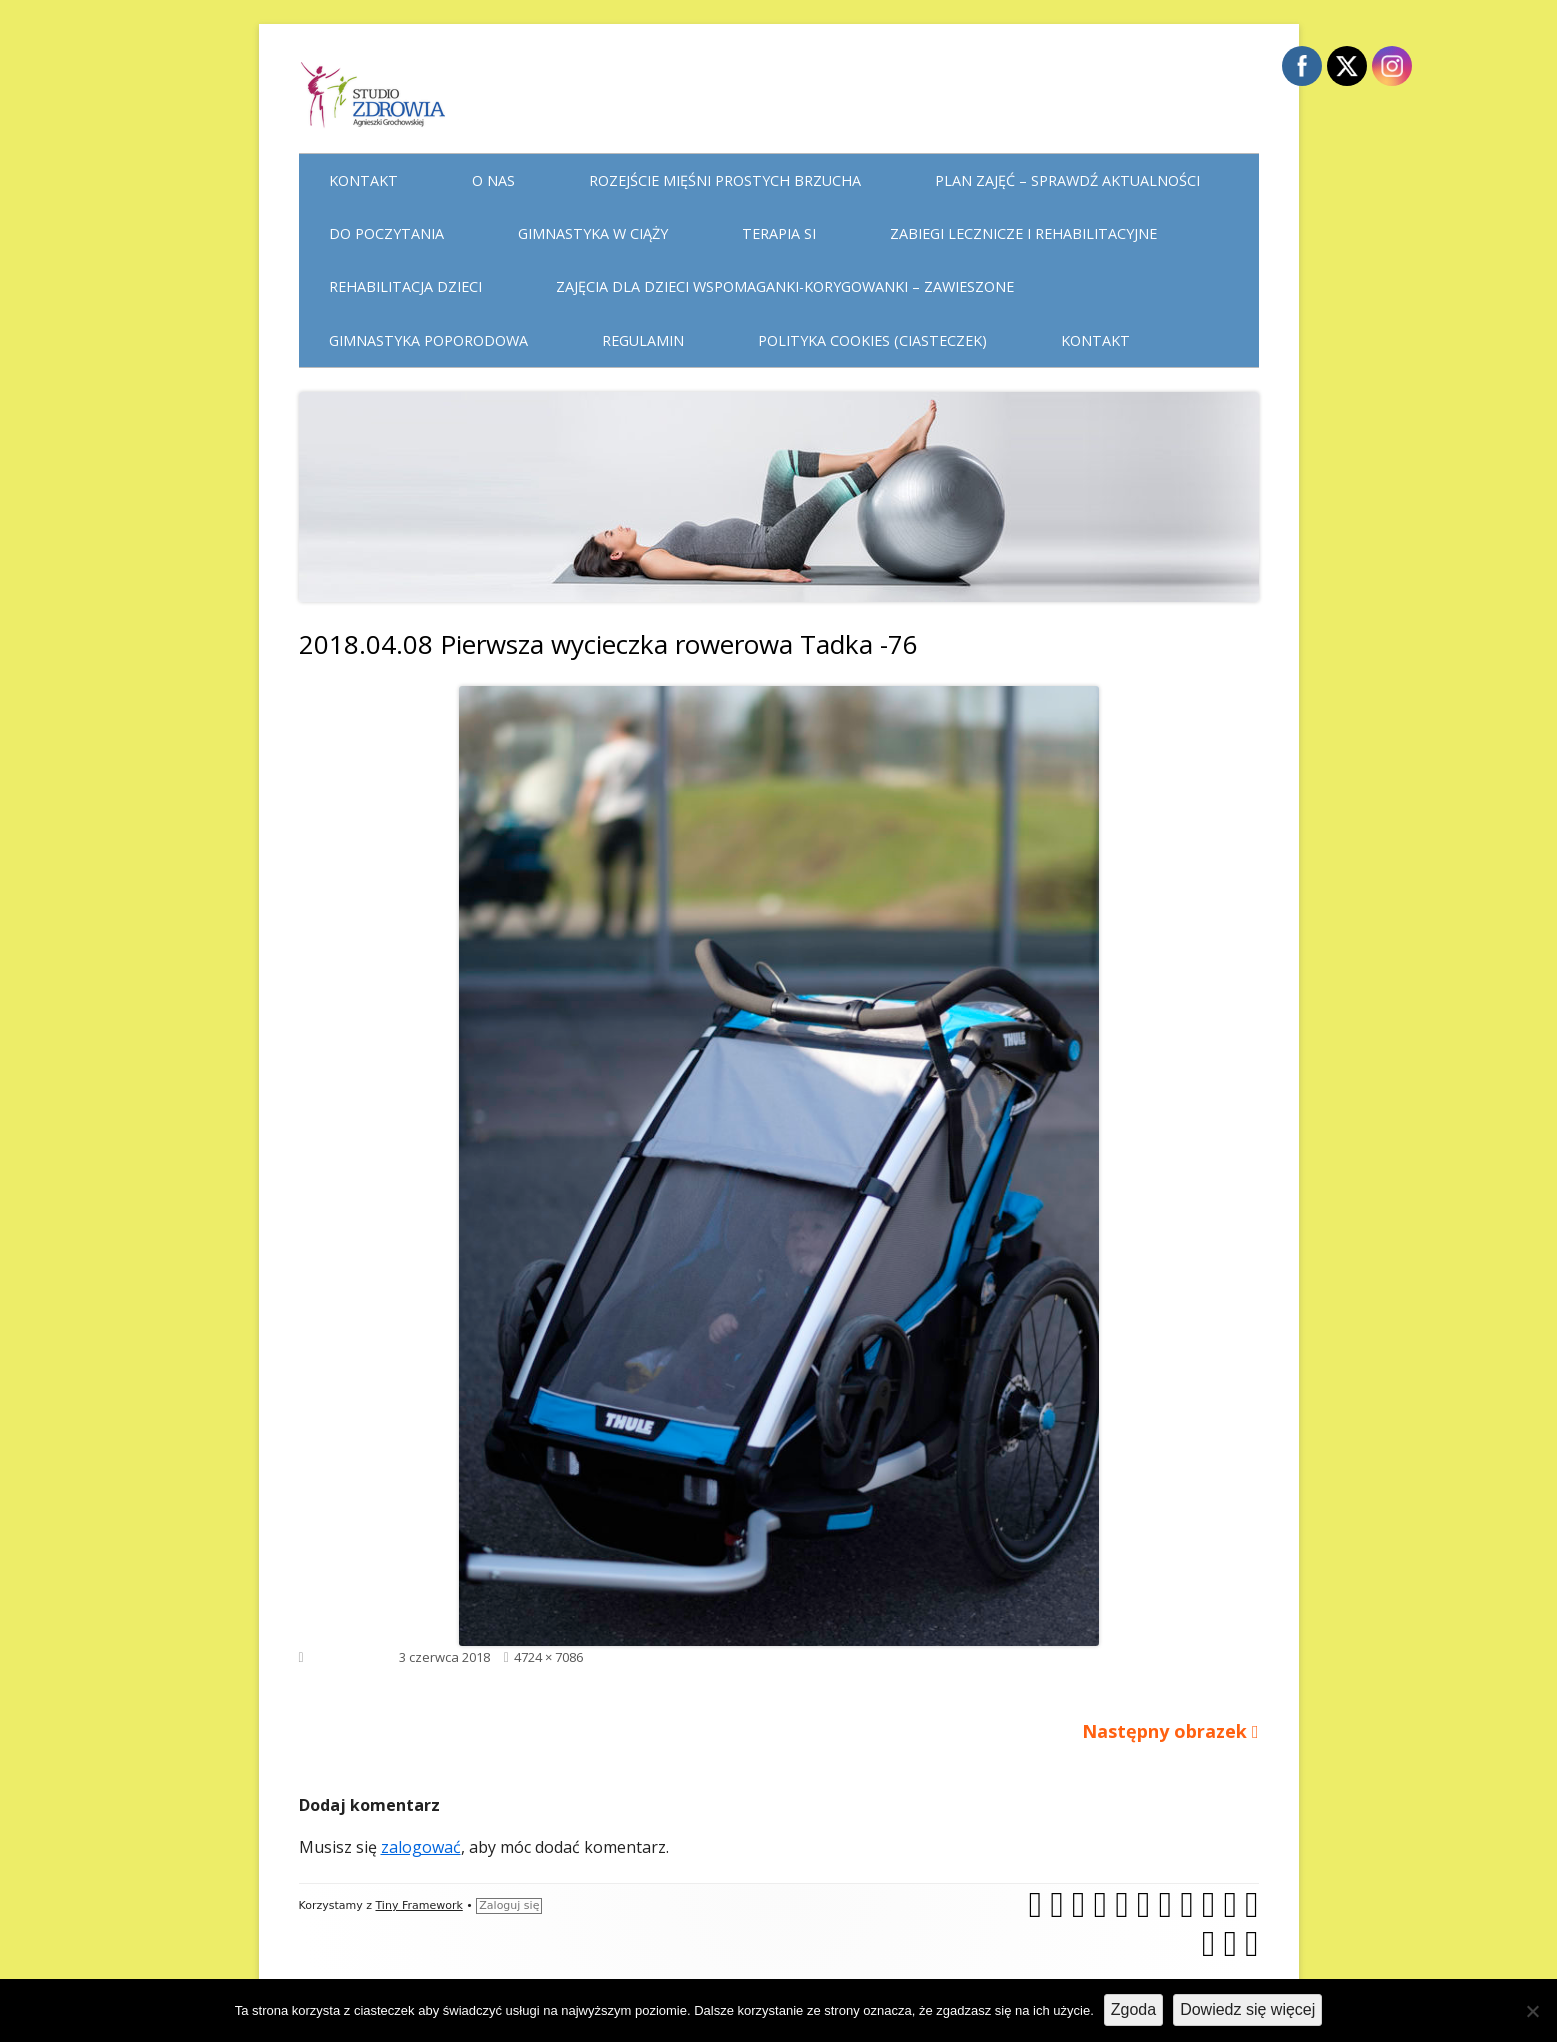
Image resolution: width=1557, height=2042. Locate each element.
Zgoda (1133, 2009)
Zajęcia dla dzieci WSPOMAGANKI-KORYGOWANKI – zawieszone (785, 286)
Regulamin (643, 340)
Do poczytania (386, 233)
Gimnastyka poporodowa (428, 340)
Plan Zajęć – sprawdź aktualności (1067, 180)
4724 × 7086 (548, 1657)
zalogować (421, 1847)
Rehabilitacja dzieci (405, 286)
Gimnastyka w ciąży (593, 233)
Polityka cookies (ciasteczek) (872, 340)
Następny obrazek (1164, 1731)
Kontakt (363, 180)
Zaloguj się (509, 1905)
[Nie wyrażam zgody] (1532, 2011)
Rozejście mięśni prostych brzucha (725, 180)
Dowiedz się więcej (1247, 2009)
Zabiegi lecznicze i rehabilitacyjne (1023, 233)
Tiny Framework (418, 1905)
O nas (493, 180)
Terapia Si (779, 233)
